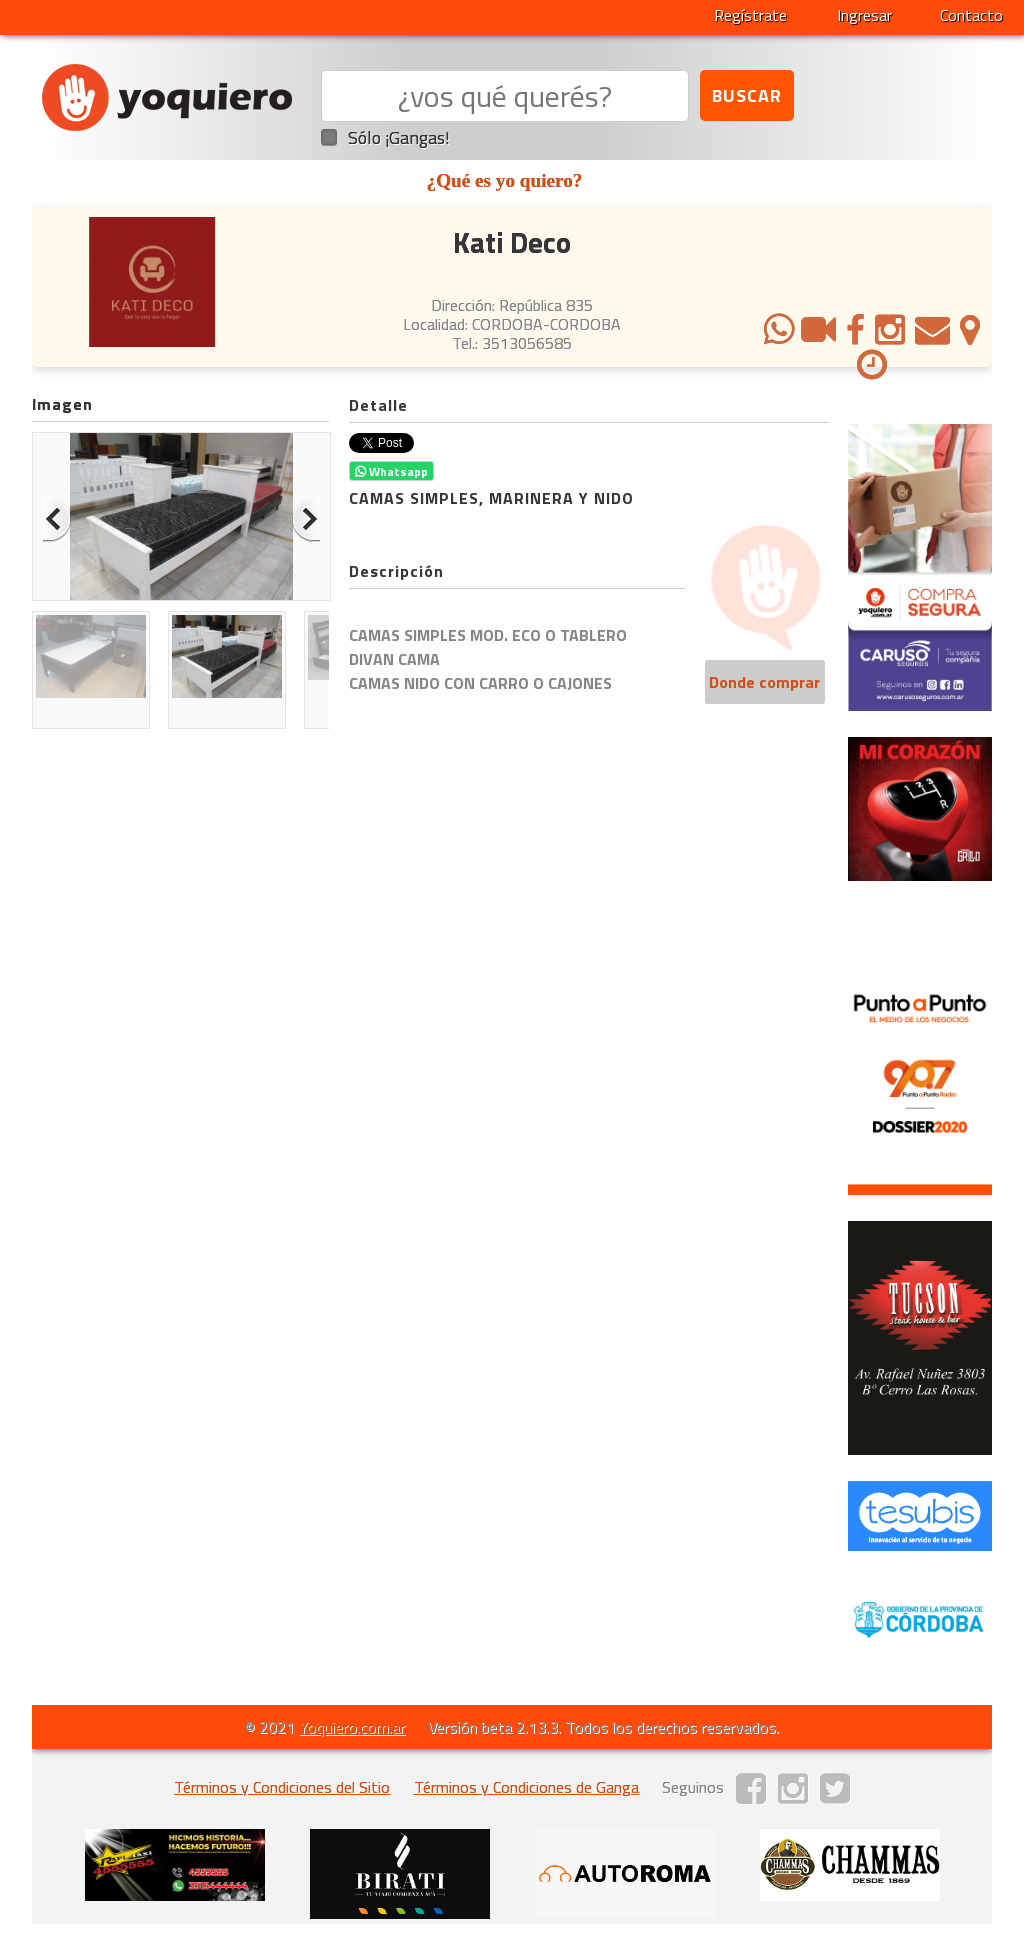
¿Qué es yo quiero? (505, 180)
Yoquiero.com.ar (352, 1727)
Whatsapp (391, 471)
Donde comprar (764, 682)
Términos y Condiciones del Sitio (282, 1787)
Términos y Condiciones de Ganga (526, 1787)
